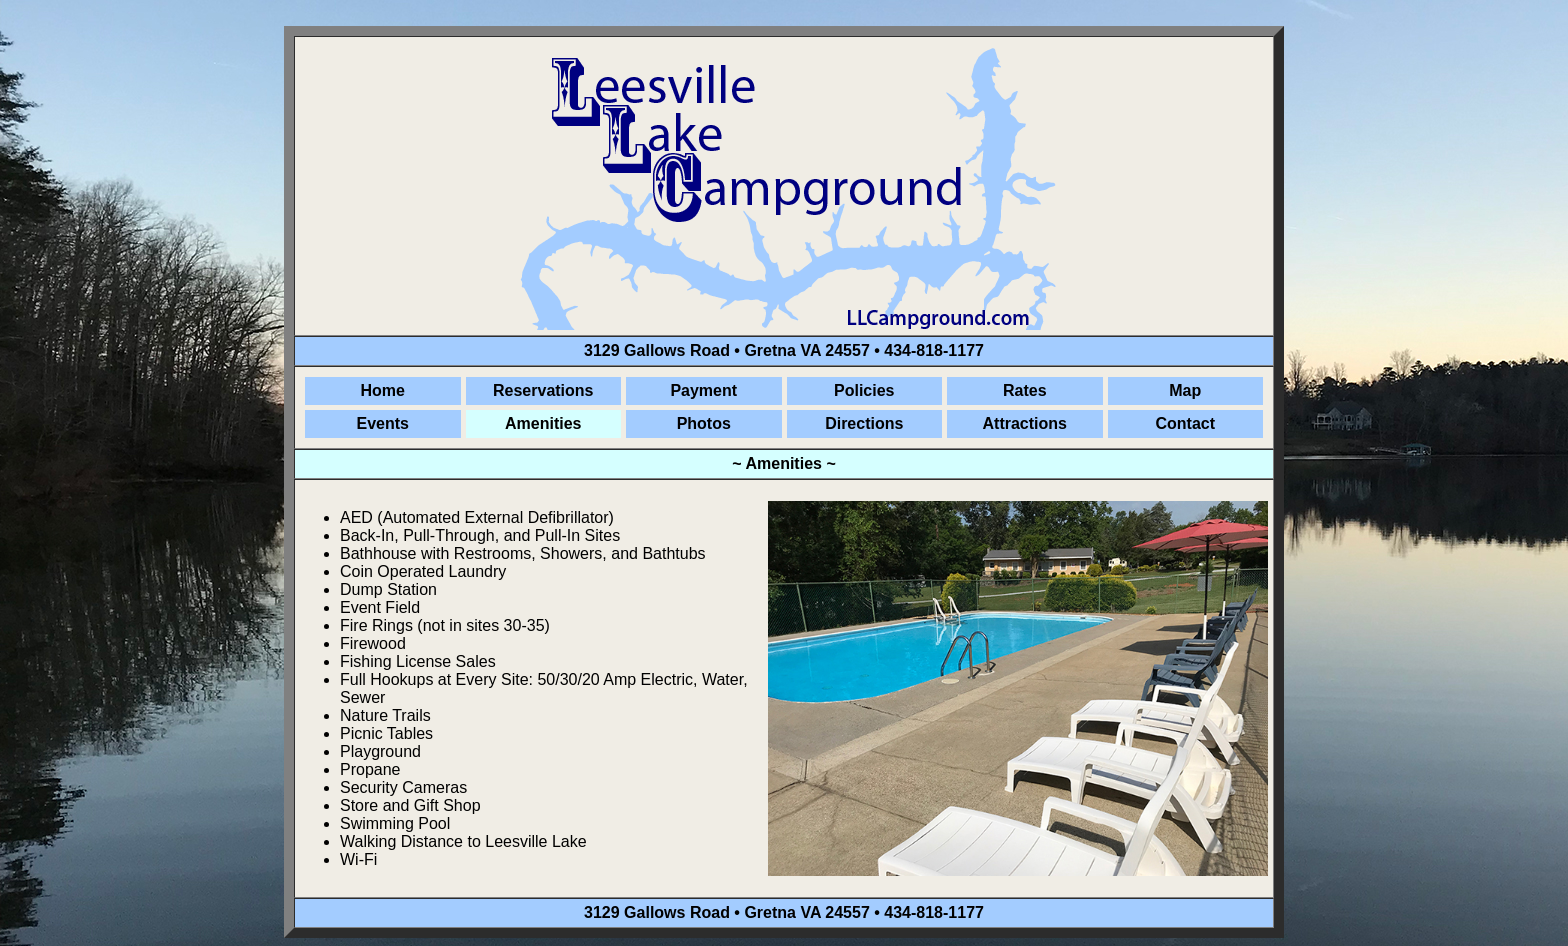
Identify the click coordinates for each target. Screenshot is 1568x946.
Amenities (543, 423)
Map (1185, 390)
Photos (704, 423)
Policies (864, 390)
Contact (1185, 423)
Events (383, 423)
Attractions (1025, 423)
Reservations (543, 390)
